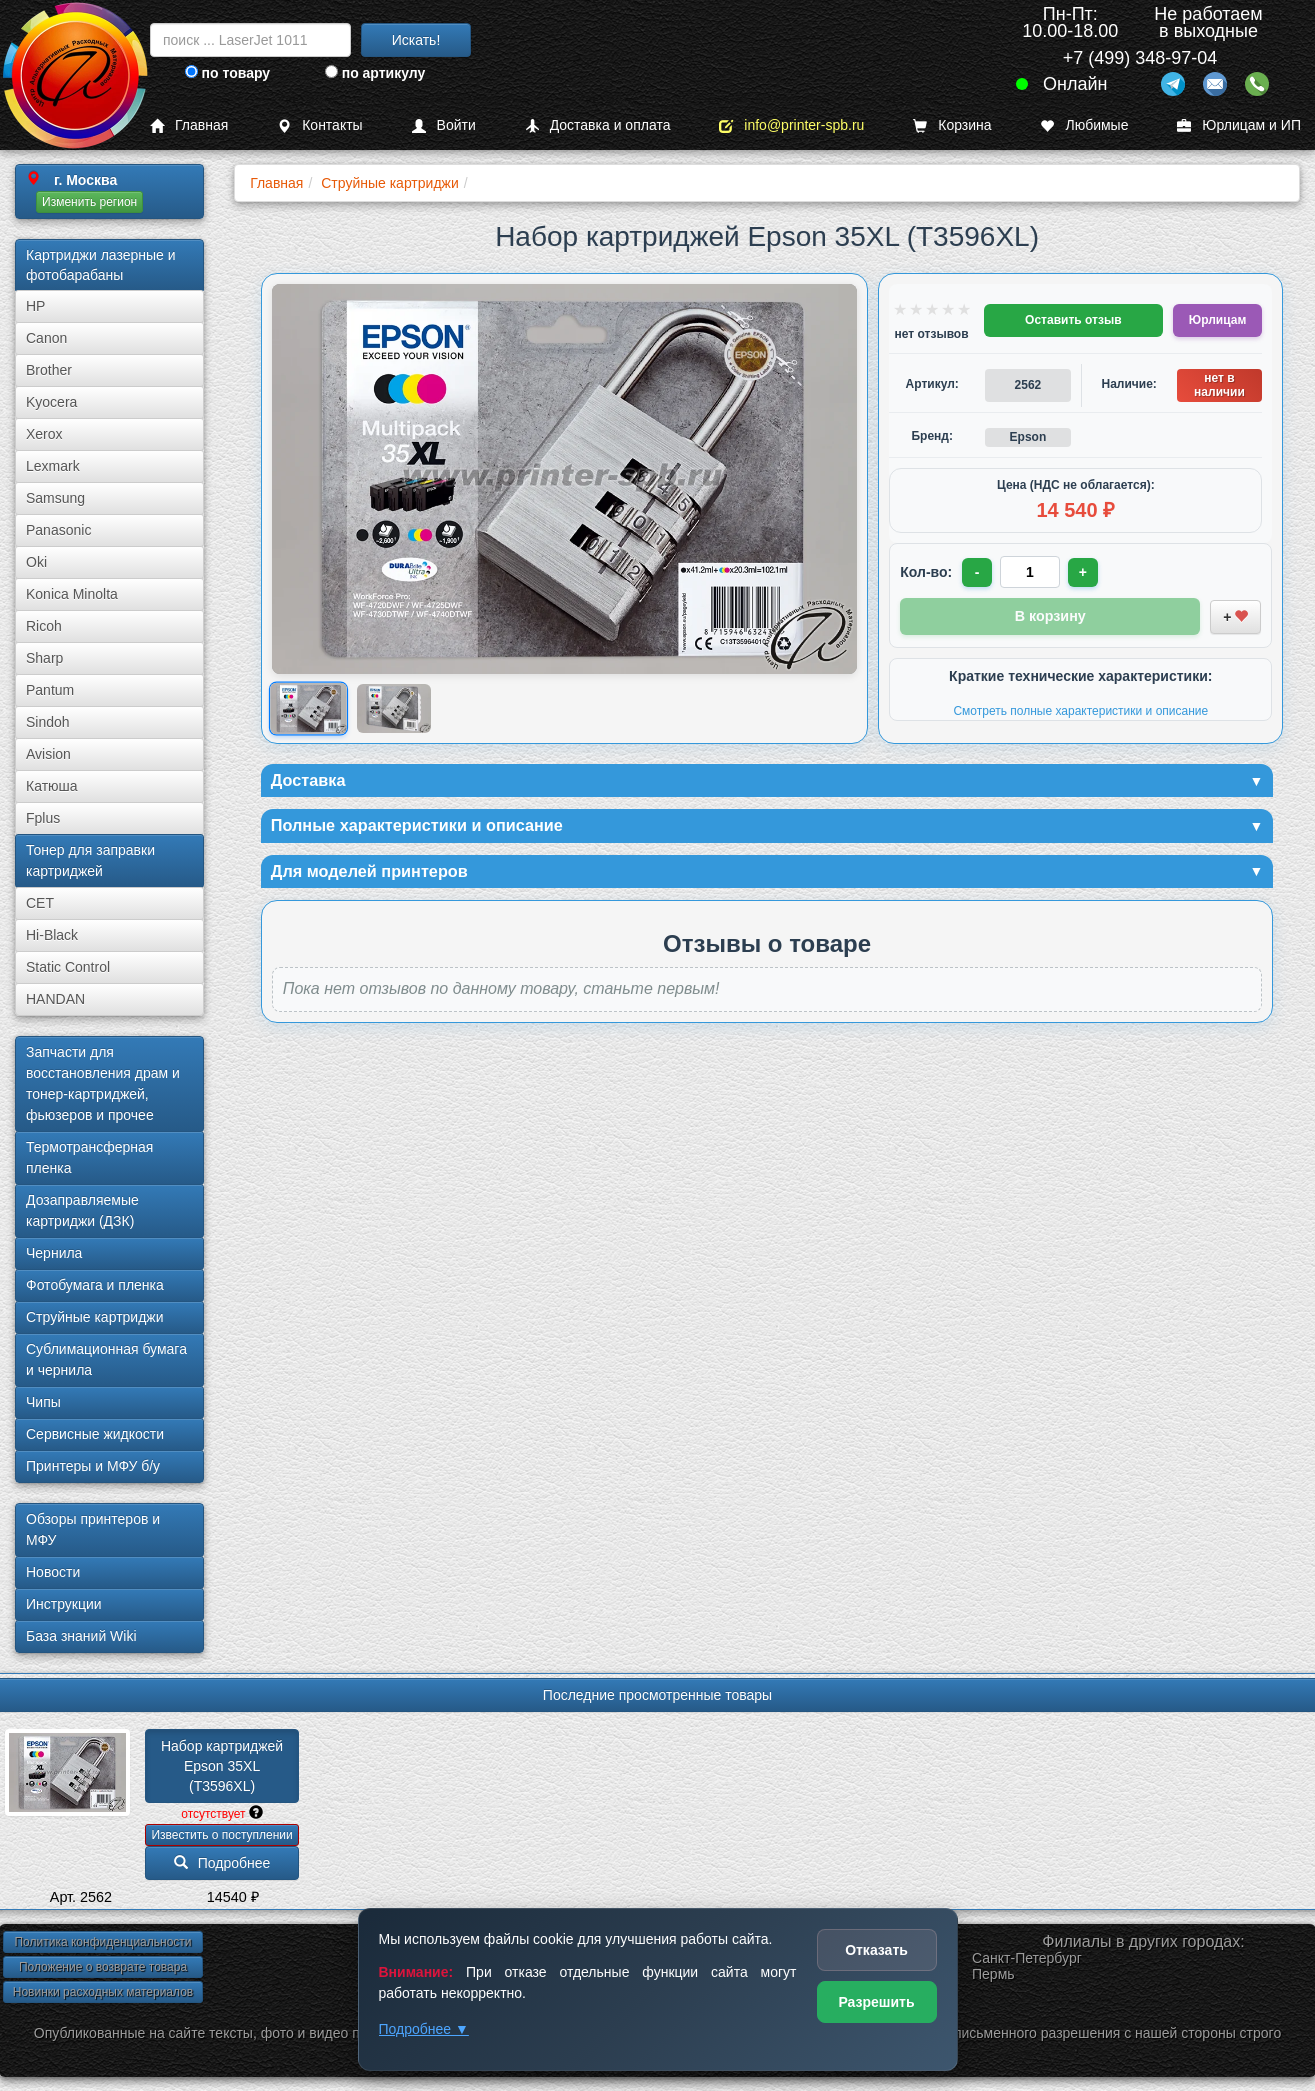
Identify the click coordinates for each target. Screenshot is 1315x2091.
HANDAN (55, 999)
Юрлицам (1217, 320)
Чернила (54, 1253)
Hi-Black (52, 935)
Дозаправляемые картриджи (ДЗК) (82, 1210)
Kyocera (51, 402)
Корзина (952, 125)
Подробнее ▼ (424, 2029)
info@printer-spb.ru (791, 125)
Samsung (55, 498)
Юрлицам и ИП (1239, 125)
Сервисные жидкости (95, 1434)
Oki (36, 562)
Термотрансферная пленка (89, 1157)
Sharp (44, 658)
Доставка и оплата (598, 125)
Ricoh (44, 626)
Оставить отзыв (1073, 320)
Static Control (68, 967)
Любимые (1084, 125)
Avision (48, 754)
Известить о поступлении (221, 1835)
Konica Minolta (72, 594)
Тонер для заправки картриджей (90, 860)
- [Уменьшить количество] (978, 572)
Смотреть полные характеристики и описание (1080, 709)
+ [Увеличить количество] (1086, 572)
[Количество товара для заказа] (1032, 572)
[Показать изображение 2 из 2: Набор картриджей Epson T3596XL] (393, 708)
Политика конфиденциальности (102, 1942)
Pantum (50, 690)
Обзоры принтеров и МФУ (93, 1529)
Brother (49, 370)
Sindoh (48, 722)
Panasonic (58, 530)
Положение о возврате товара (103, 1967)
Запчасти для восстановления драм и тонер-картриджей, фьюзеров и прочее (103, 1083)
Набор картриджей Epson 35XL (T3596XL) (224, 1766)
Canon (46, 338)
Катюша (52, 786)
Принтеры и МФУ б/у (93, 1466)
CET (40, 903)
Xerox (44, 434)
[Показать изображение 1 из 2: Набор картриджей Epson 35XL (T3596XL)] (308, 708)
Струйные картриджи (95, 1317)
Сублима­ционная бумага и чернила (106, 1359)
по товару (227, 73)
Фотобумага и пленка (95, 1285)
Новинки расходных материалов (103, 1992)
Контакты (319, 125)
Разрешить (876, 2002)
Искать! (416, 40)
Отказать (876, 1950)
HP (35, 306)
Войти (444, 125)
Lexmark (53, 466)
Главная (189, 125)
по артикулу (375, 73)
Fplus (43, 818)
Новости (53, 1572)
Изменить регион (89, 202)
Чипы (43, 1402)
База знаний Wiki (81, 1636)
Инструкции (64, 1604)
